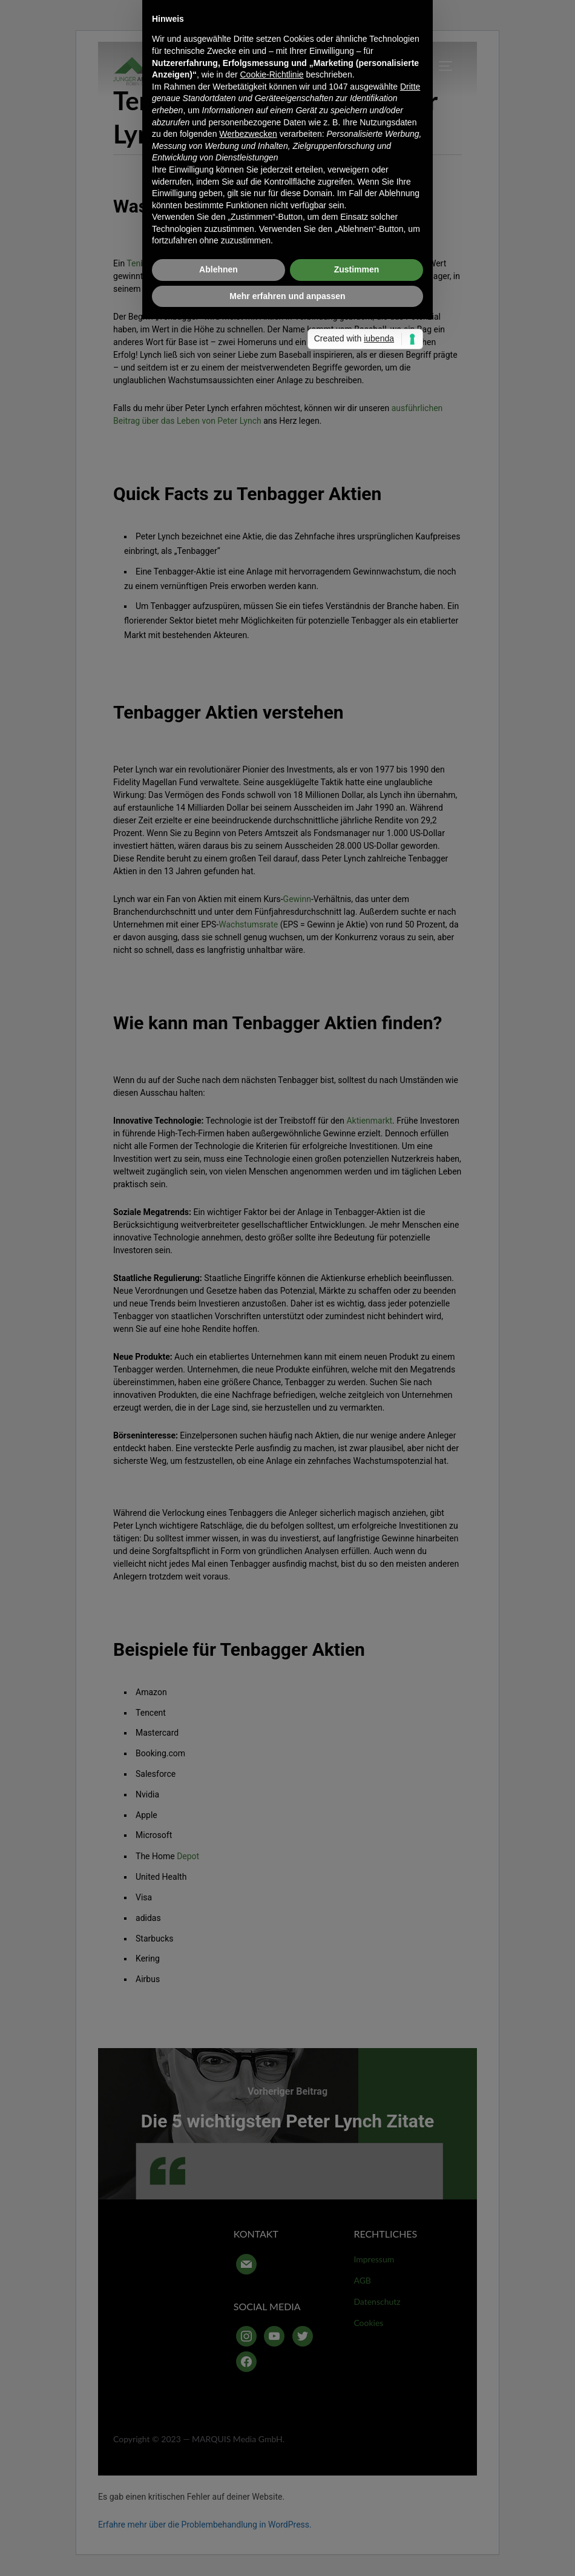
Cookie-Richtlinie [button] (271, 1203)
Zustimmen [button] (357, 1398)
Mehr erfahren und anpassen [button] (287, 1424)
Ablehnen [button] (218, 1398)
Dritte (410, 1215)
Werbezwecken (248, 1262)
